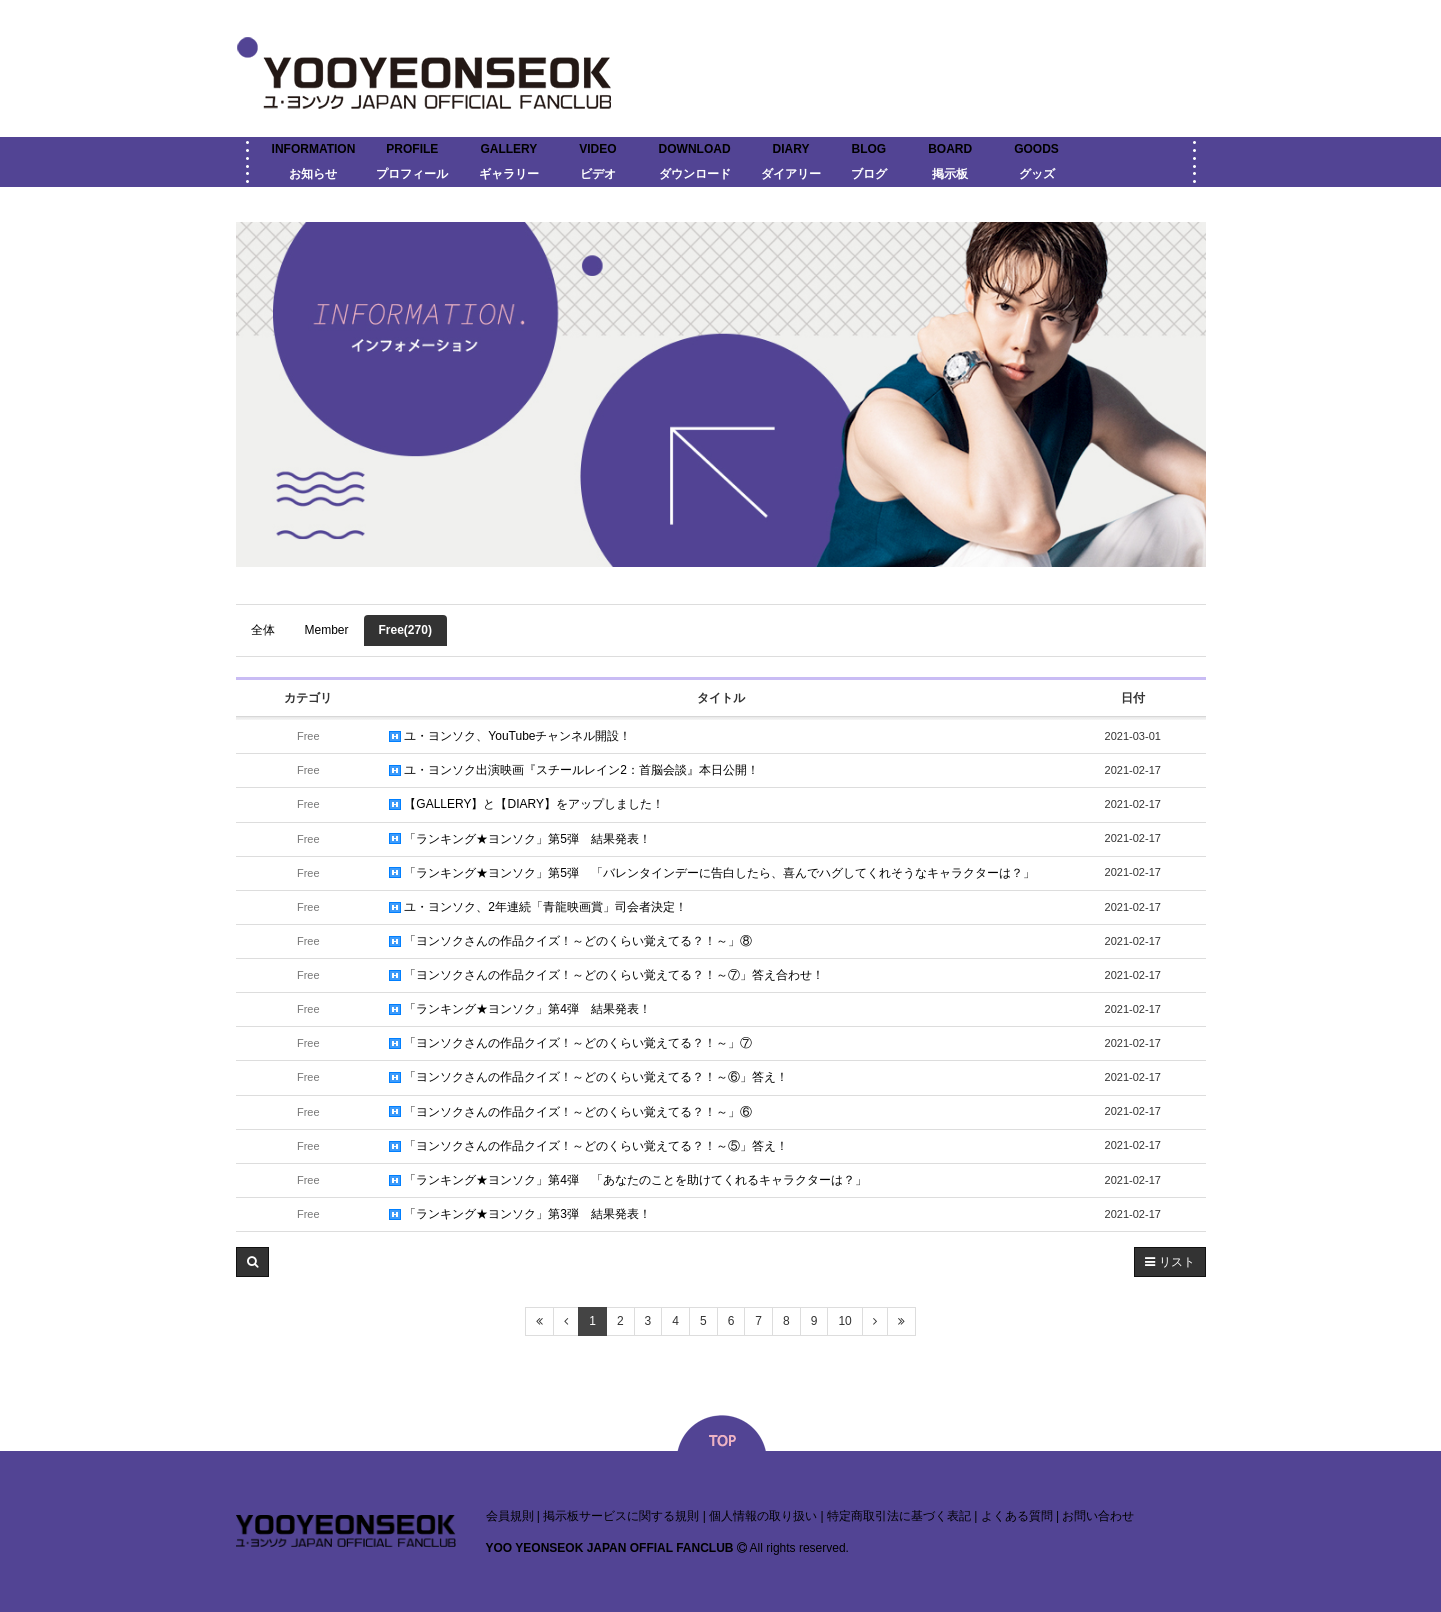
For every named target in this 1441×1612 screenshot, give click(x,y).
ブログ (869, 174)
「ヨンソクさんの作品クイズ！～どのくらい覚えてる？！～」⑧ (570, 941)
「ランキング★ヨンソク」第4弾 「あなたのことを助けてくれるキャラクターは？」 (628, 1180)
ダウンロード (695, 174)
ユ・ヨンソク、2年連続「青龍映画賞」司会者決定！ (538, 907)
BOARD (950, 149)
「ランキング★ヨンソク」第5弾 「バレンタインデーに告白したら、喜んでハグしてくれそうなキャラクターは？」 (712, 873)
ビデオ (598, 174)
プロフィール (412, 174)
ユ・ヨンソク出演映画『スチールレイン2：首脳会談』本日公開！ (574, 770)
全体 (263, 630)
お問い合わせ (1098, 1516)
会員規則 (510, 1516)
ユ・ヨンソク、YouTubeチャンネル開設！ (510, 736)
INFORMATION (314, 149)
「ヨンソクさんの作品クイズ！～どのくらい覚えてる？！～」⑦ (570, 1043)
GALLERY (508, 149)
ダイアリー (791, 174)
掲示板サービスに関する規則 (621, 1516)
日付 (1133, 698)
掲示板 (950, 174)
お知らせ (313, 174)
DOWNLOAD (695, 149)
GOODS (1036, 149)
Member (327, 630)
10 (844, 1321)
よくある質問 (1017, 1516)
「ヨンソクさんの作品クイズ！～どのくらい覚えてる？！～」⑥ (570, 1112)
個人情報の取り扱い (763, 1516)
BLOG (869, 149)
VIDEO (597, 149)
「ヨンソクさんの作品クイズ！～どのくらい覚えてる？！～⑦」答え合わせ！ (606, 975)
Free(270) (405, 630)
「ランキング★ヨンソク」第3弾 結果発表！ (520, 1214)
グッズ (1037, 174)
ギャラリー (509, 174)
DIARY (791, 149)
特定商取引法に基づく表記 (899, 1516)
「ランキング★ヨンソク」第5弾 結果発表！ (520, 839)
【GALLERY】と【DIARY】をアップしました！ (526, 804)
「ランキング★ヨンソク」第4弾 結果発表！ (520, 1009)
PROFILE (412, 149)
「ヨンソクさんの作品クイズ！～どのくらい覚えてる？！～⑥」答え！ (588, 1077)
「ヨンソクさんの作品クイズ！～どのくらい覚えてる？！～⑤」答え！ (588, 1146)
